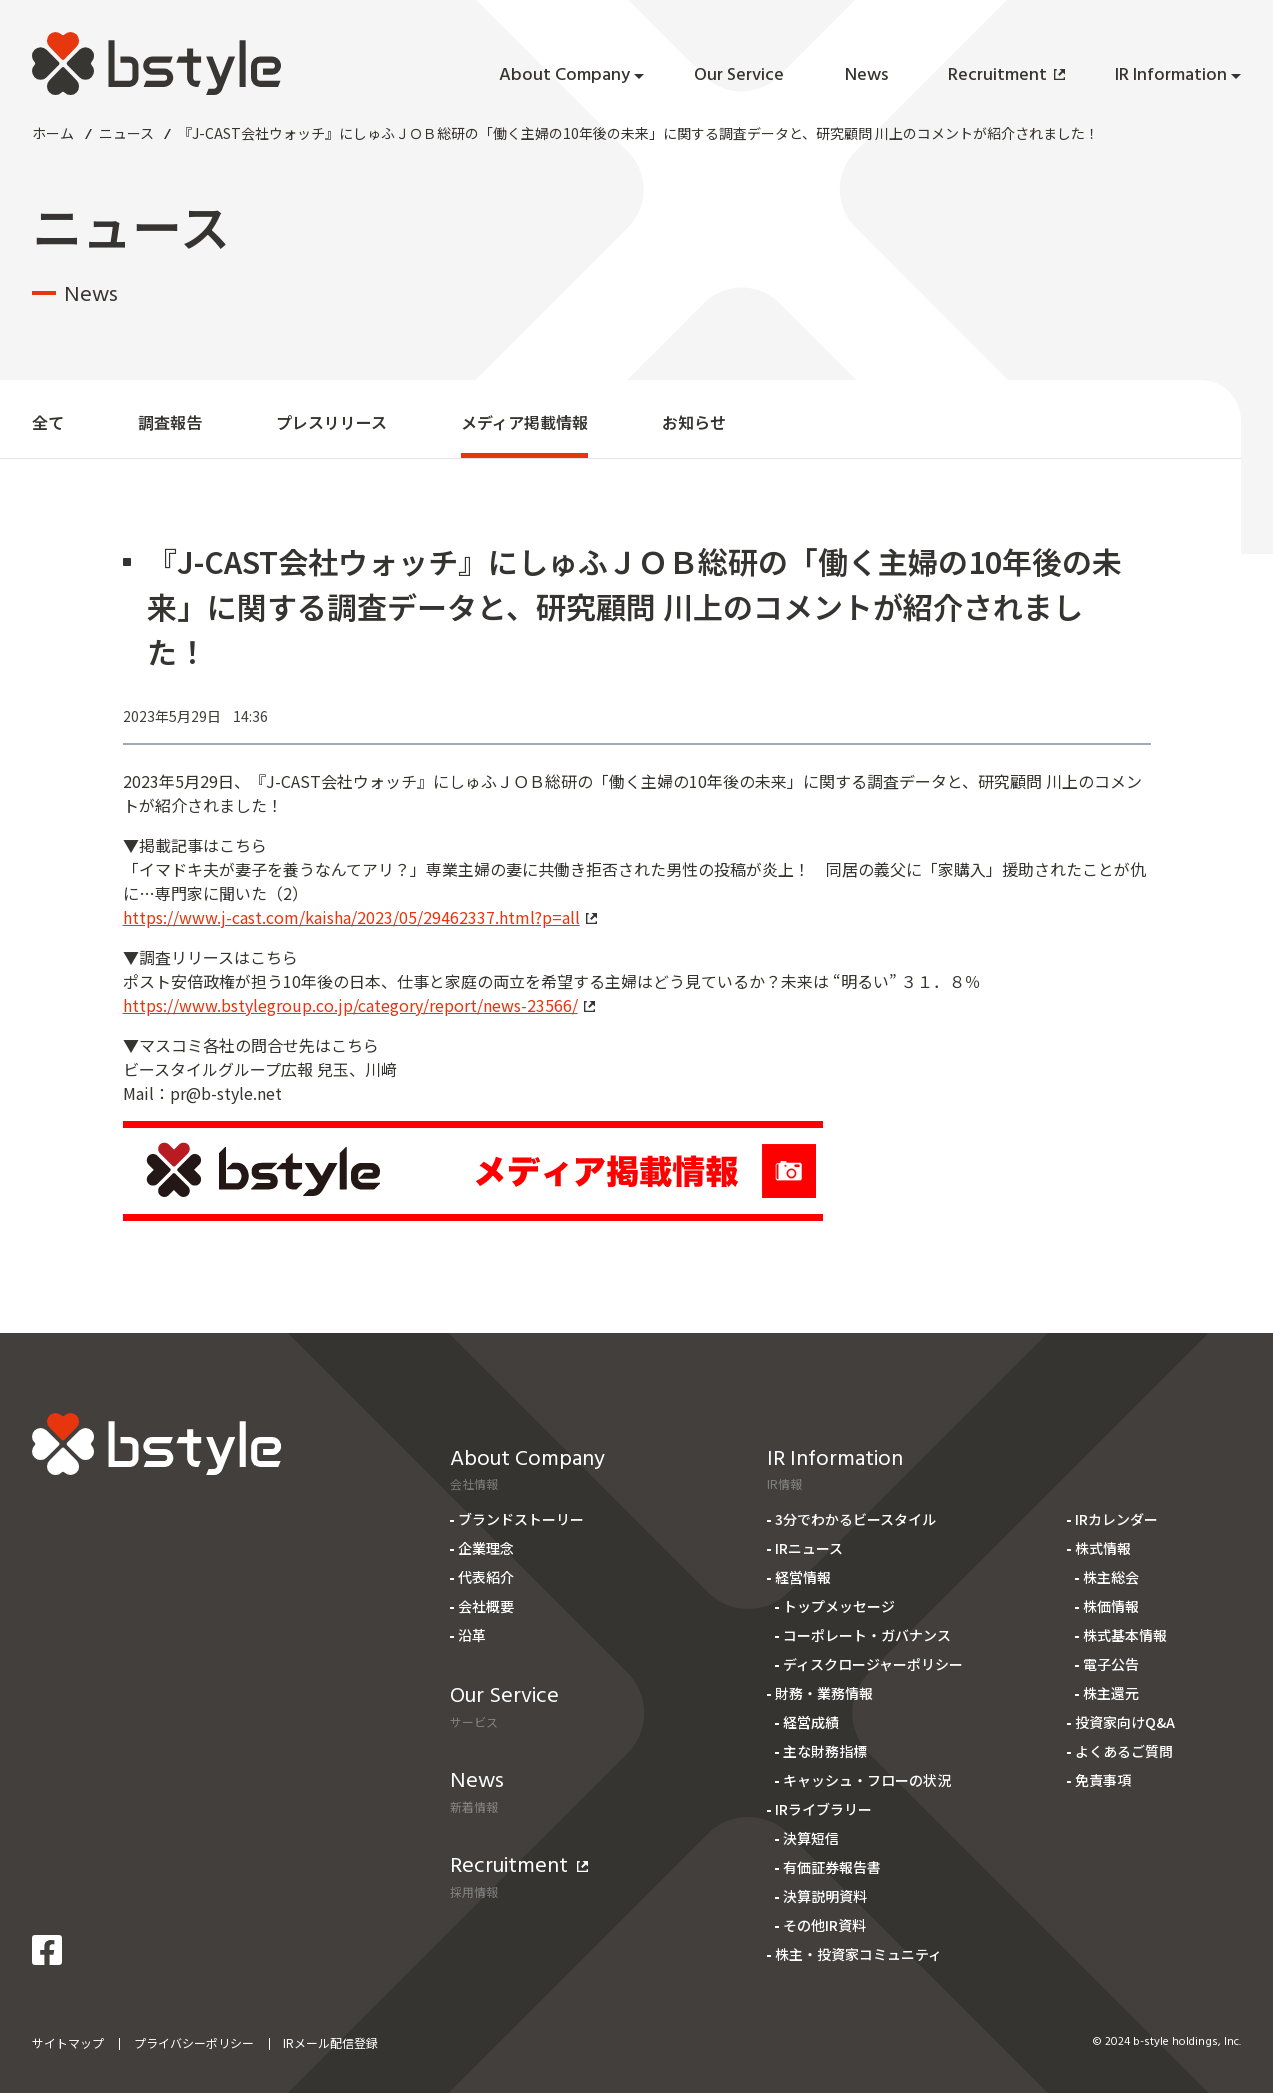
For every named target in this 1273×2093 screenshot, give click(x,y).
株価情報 (1111, 1606)
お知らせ (694, 422)
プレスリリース (331, 422)
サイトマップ (68, 2042)
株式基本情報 (1125, 1635)
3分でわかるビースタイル (855, 1519)
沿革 (472, 1635)
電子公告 (1111, 1664)
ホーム (53, 133)
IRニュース (809, 1548)
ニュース (126, 133)
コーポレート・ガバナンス (867, 1635)
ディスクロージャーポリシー (873, 1664)
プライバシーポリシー (194, 2042)
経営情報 (803, 1577)
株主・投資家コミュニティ (858, 1954)
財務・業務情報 (824, 1693)
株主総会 (1111, 1577)
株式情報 (1103, 1548)
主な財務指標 (825, 1751)
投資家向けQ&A (1125, 1722)
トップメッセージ (839, 1606)
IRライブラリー (823, 1809)
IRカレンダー (1116, 1519)
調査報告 (170, 422)
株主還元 (1111, 1693)
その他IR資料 (824, 1925)
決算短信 (811, 1838)
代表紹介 (486, 1577)
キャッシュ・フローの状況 (867, 1780)
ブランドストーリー (521, 1519)
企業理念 (486, 1548)
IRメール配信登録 (330, 2042)
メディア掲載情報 (524, 422)
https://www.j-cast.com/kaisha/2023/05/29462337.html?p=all (360, 917)
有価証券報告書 (832, 1867)
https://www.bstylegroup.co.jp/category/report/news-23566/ (359, 1005)
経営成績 (811, 1722)
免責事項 (1103, 1780)
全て (48, 422)
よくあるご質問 (1124, 1751)
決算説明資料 (825, 1896)
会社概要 (486, 1606)
